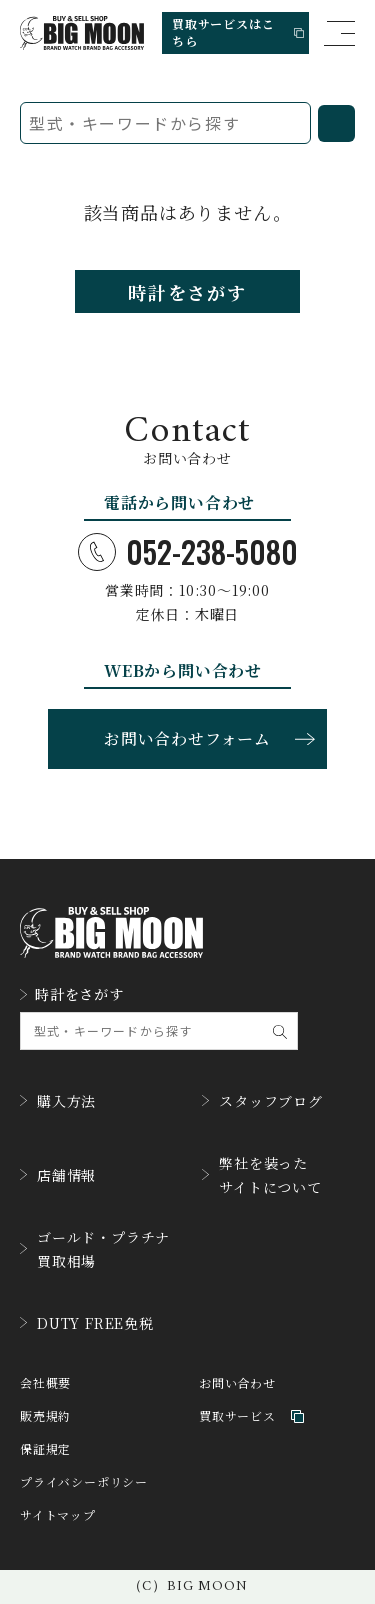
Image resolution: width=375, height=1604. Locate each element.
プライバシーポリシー (84, 1482)
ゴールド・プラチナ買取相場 (95, 1249)
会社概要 (45, 1383)
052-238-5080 (188, 552)
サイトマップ (58, 1515)
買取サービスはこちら (238, 32)
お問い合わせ (237, 1383)
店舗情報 (58, 1175)
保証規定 (45, 1449)
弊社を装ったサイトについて (262, 1175)
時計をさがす (187, 292)
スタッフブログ (262, 1101)
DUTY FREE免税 (87, 1323)
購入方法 (58, 1101)
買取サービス (251, 1416)
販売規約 (45, 1416)
